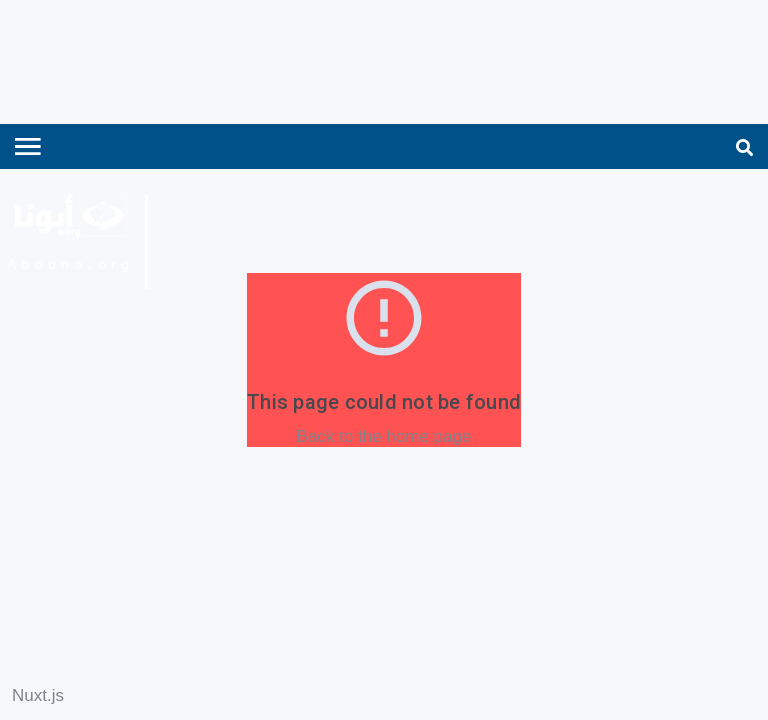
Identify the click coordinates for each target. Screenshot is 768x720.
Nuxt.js (38, 695)
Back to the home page (384, 436)
